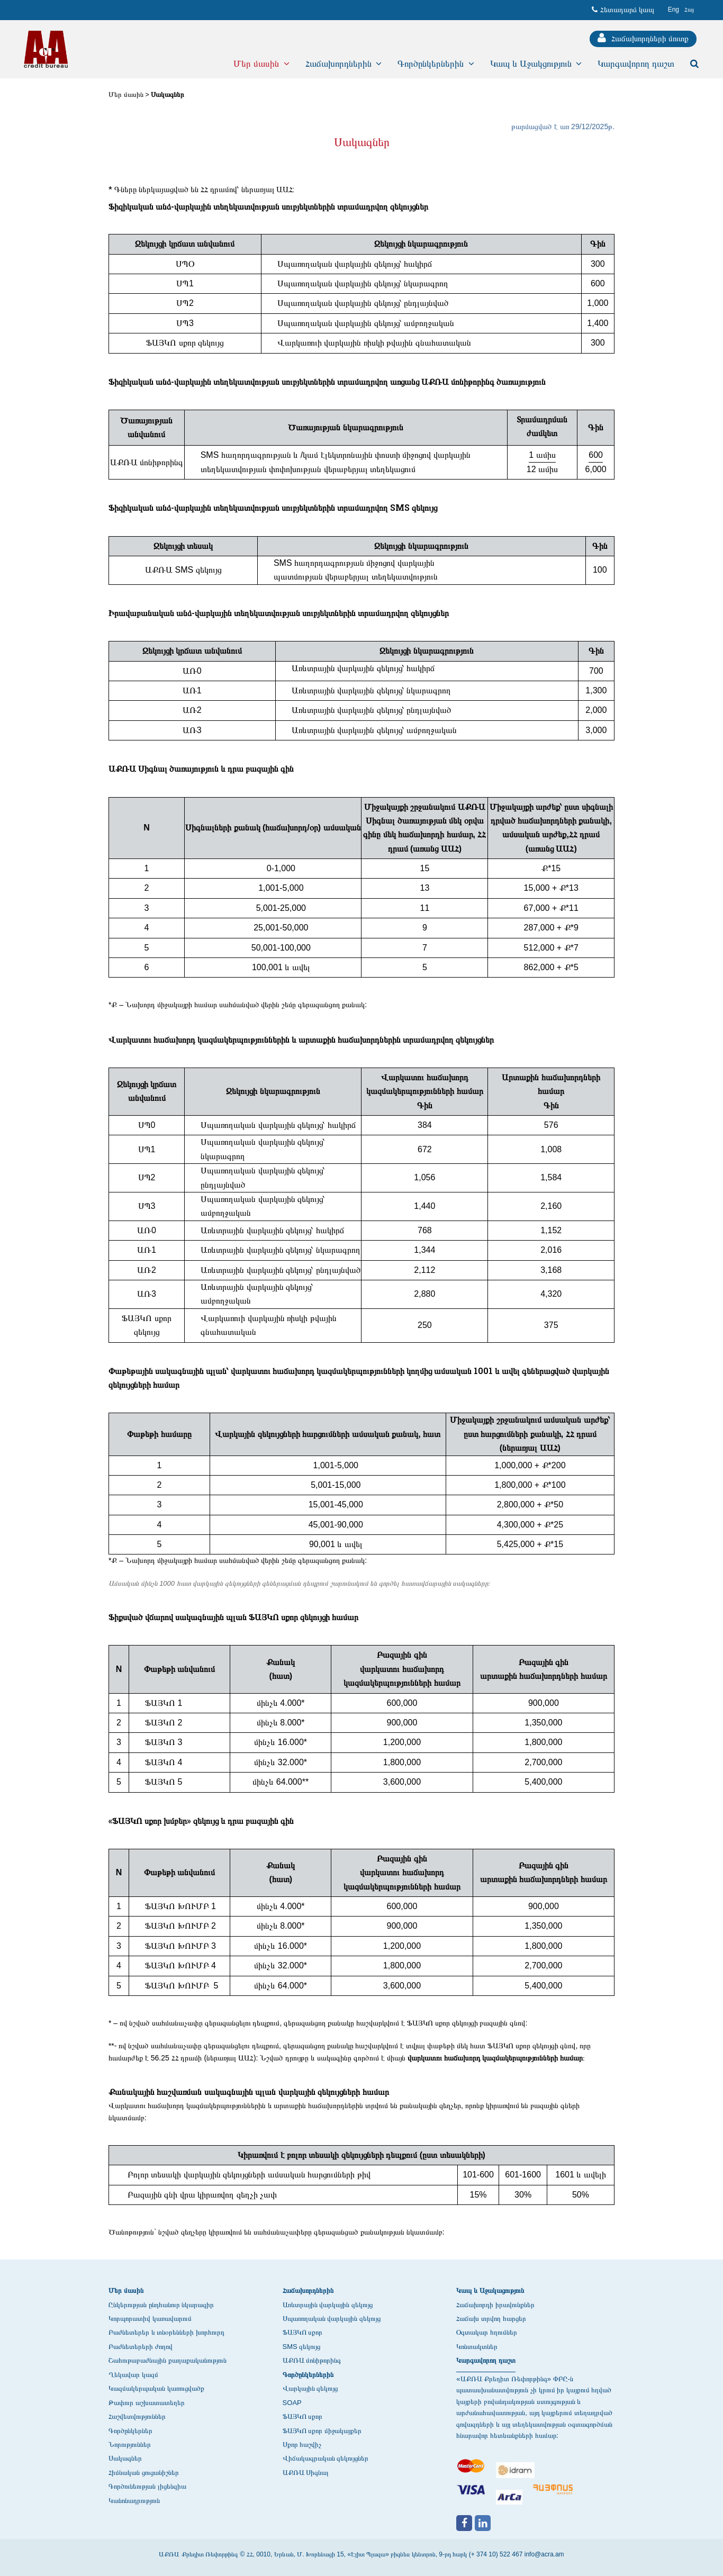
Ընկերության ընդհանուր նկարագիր (161, 2305)
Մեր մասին (126, 94)
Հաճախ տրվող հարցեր (491, 2318)
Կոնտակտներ (477, 2347)
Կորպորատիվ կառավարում (150, 2318)
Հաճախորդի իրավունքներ (495, 2305)
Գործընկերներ (130, 2431)
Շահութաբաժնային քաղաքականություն (168, 2360)
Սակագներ (167, 94)
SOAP (292, 2403)
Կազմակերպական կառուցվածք (156, 2388)
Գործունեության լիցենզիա (147, 2486)
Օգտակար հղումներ (486, 2332)
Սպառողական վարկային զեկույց (332, 2318)
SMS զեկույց (302, 2347)
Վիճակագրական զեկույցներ (326, 2458)
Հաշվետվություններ (137, 2416)
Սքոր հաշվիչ (302, 2444)
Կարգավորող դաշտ (486, 2360)
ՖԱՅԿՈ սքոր (303, 2332)
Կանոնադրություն (134, 2501)
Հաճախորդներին (308, 2290)
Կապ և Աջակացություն (489, 2290)
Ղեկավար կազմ (133, 2375)
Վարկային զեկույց (310, 2388)
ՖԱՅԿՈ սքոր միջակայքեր (322, 2431)
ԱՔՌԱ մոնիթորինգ (312, 2360)
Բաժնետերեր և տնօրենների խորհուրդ (166, 2332)
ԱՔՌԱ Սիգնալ (306, 2472)
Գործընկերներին (308, 2375)
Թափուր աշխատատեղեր (147, 2403)
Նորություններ (130, 2444)
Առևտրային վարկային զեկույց (328, 2305)
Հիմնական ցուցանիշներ (144, 2472)
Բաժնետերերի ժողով (141, 2347)
